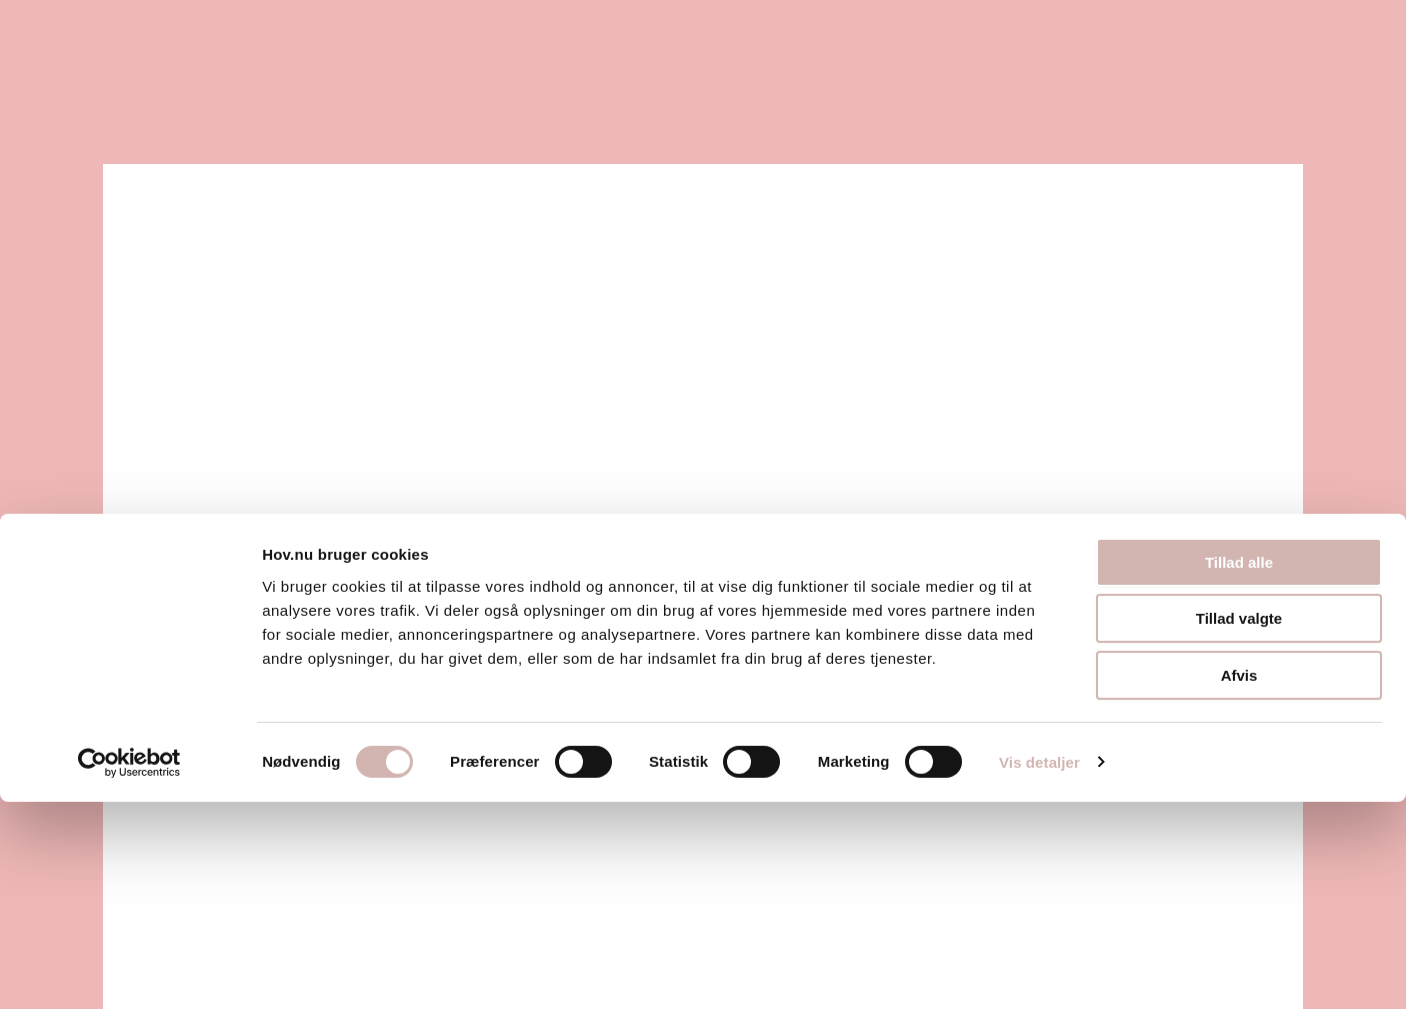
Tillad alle (1239, 769)
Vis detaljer (1039, 969)
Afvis (1239, 882)
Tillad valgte (1239, 826)
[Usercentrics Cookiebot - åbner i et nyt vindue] (129, 970)
